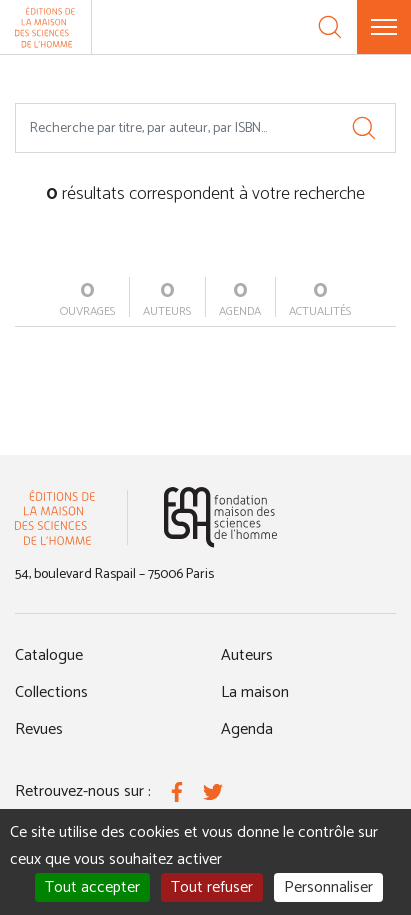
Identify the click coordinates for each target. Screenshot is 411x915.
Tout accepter (92, 887)
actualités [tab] (320, 299)
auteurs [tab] (167, 299)
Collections (51, 692)
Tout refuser (212, 887)
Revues (39, 729)
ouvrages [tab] (87, 299)
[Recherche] (330, 27)
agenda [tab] (240, 299)
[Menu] (384, 27)
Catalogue (49, 655)
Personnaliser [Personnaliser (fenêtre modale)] (328, 887)
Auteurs (247, 655)
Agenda (247, 729)
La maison (255, 692)
